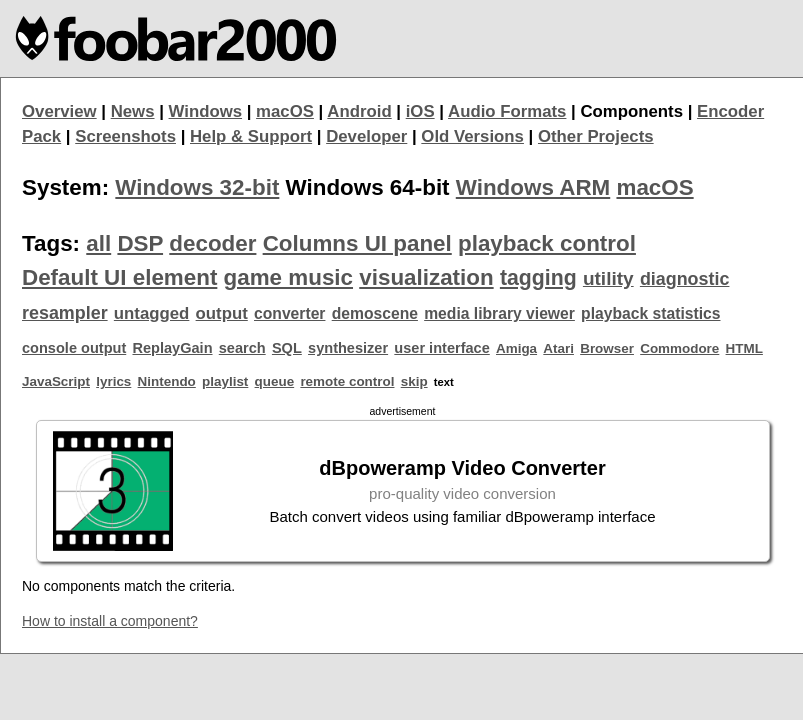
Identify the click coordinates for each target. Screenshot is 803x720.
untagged (152, 313)
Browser (607, 348)
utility (608, 278)
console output (74, 348)
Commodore (679, 348)
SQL (287, 348)
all (98, 243)
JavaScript (56, 381)
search (242, 348)
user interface (441, 348)
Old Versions (472, 136)
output (222, 313)
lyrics (113, 381)
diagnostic (685, 279)
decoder (212, 243)
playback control (547, 243)
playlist (225, 381)
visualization (426, 277)
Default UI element (119, 277)
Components (631, 111)
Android (359, 111)
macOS (285, 111)
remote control (347, 381)
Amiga (516, 348)
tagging (538, 278)
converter (289, 313)
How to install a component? (110, 621)
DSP (140, 243)
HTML (744, 348)
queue (275, 381)
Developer (366, 136)
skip (414, 381)
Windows (206, 111)
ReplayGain (172, 348)
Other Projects (596, 136)
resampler (65, 313)
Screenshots (125, 136)
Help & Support (251, 136)
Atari (558, 348)
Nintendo (167, 381)
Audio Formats (507, 111)
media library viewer (499, 313)
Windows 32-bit (197, 187)
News (133, 111)
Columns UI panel (357, 243)
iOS (420, 111)
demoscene (375, 313)
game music (288, 277)
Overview (59, 111)
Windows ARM (533, 187)
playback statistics (650, 313)
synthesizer (348, 348)
